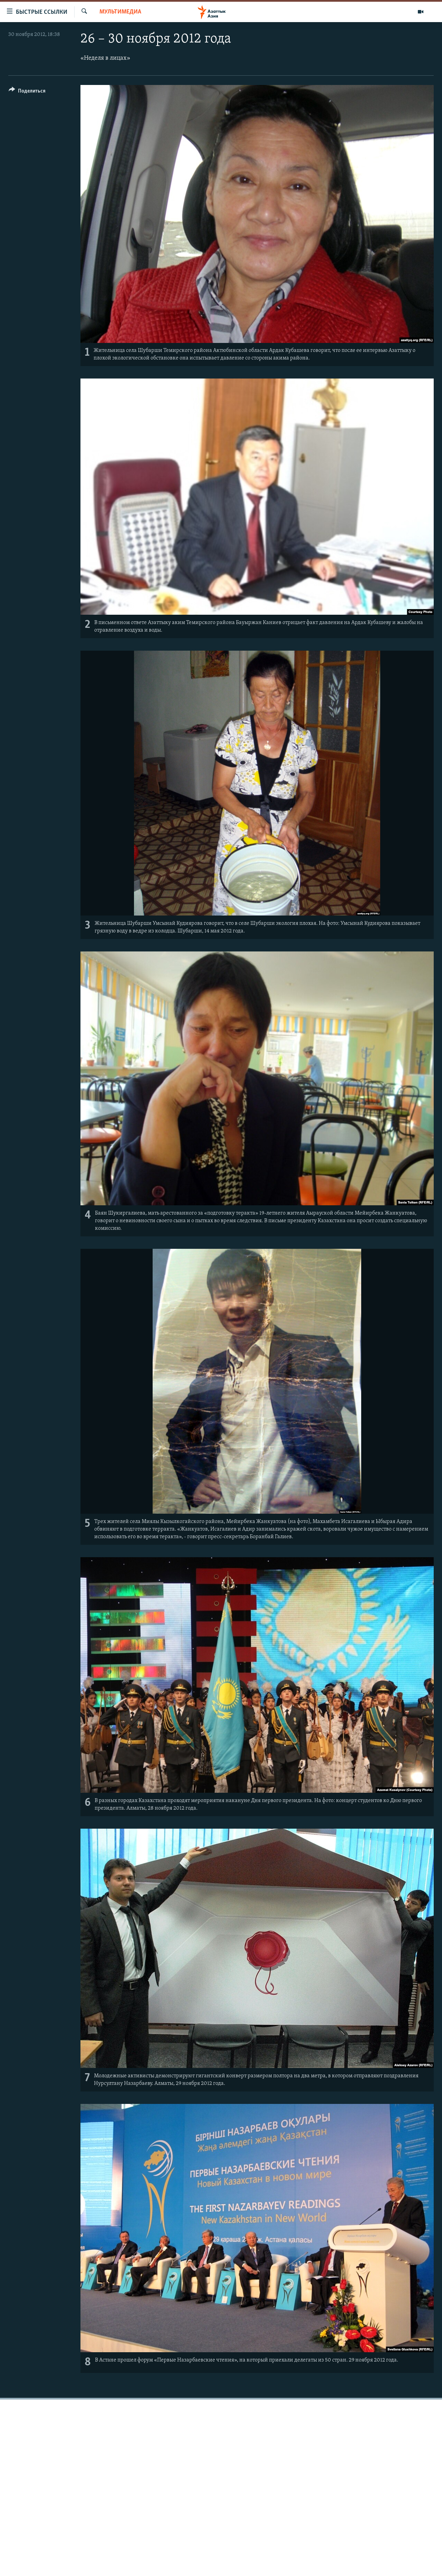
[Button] (27, 92)
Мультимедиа (120, 12)
